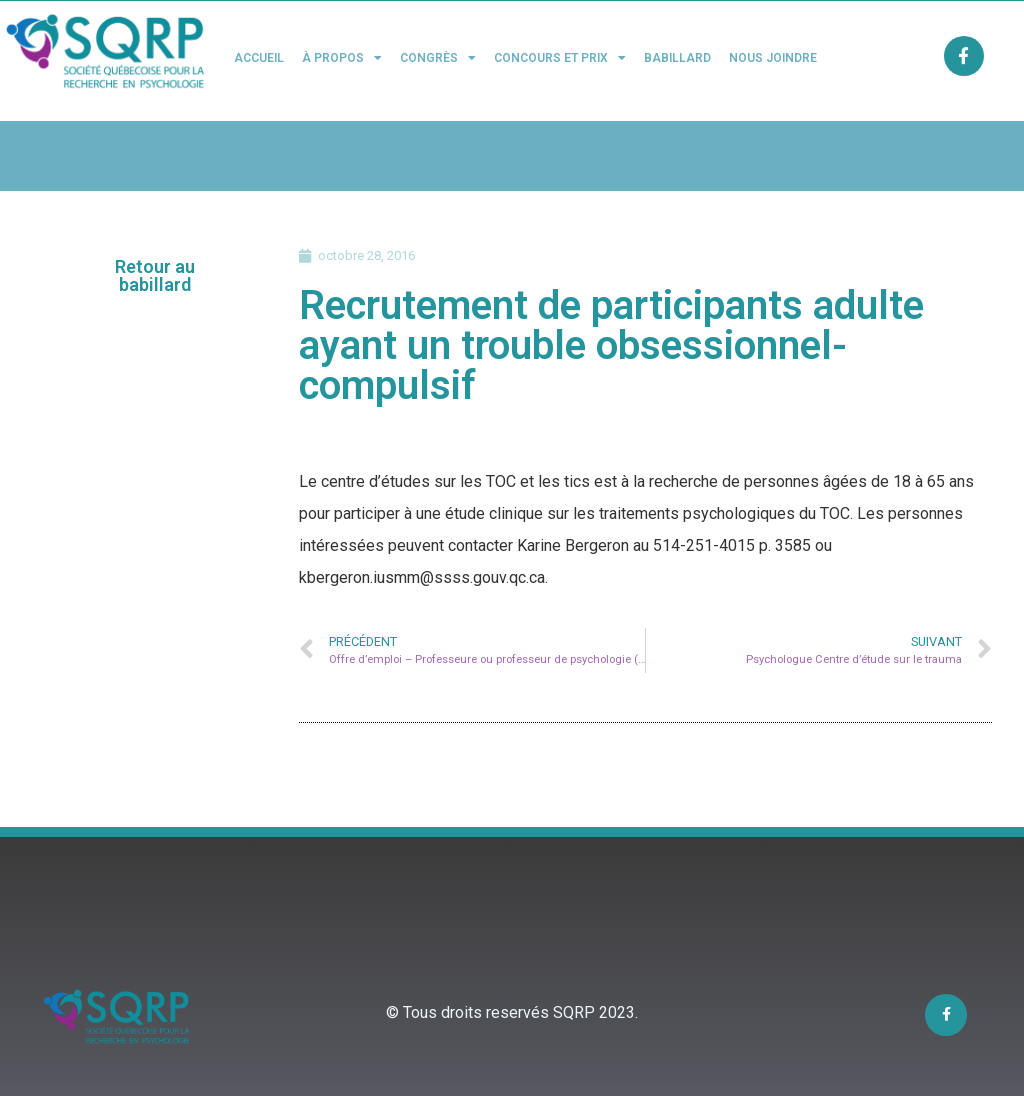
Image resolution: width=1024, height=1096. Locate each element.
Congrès (438, 58)
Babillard (677, 58)
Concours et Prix (560, 58)
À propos (342, 58)
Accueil (259, 58)
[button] (155, 276)
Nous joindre (773, 58)
